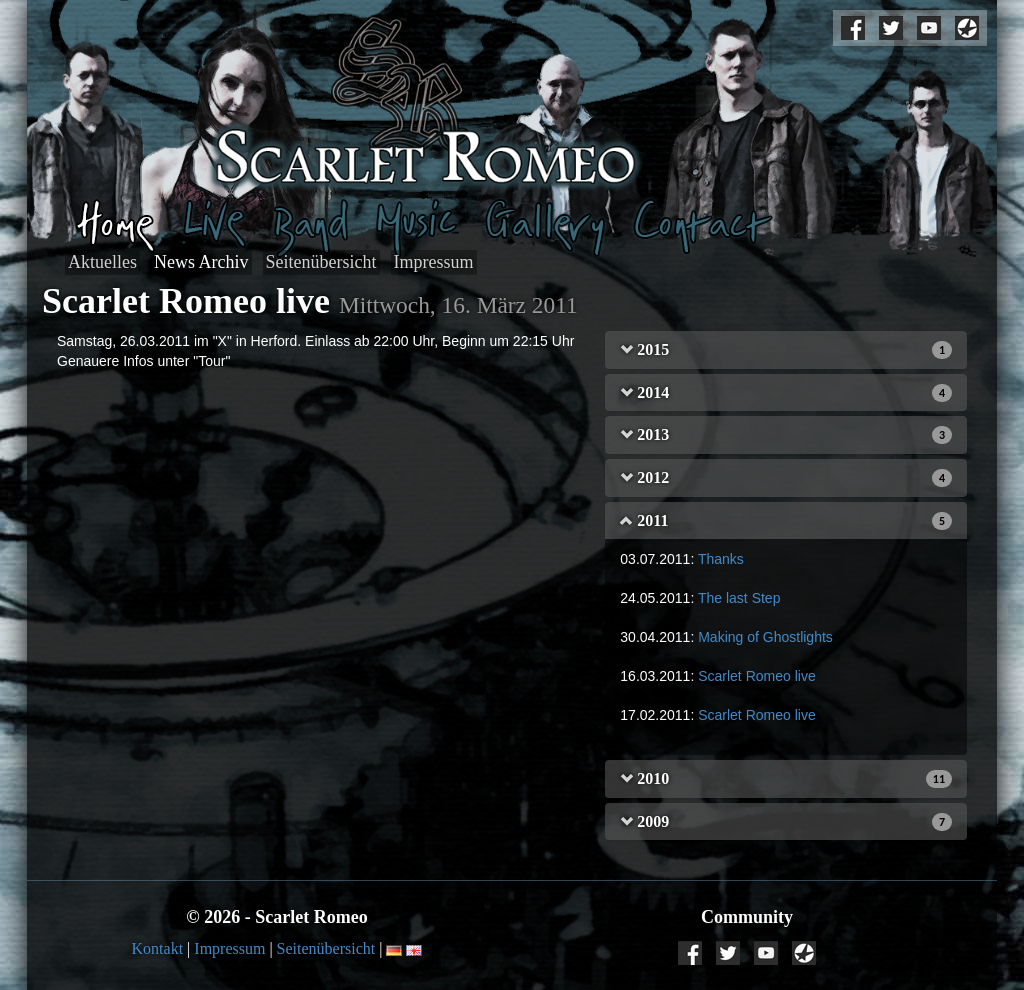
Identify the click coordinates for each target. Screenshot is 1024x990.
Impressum (434, 262)
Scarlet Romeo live (757, 676)
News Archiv (201, 262)
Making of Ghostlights (765, 637)
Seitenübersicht (321, 262)
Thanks (721, 559)
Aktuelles (102, 262)
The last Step (739, 598)
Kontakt (158, 948)
